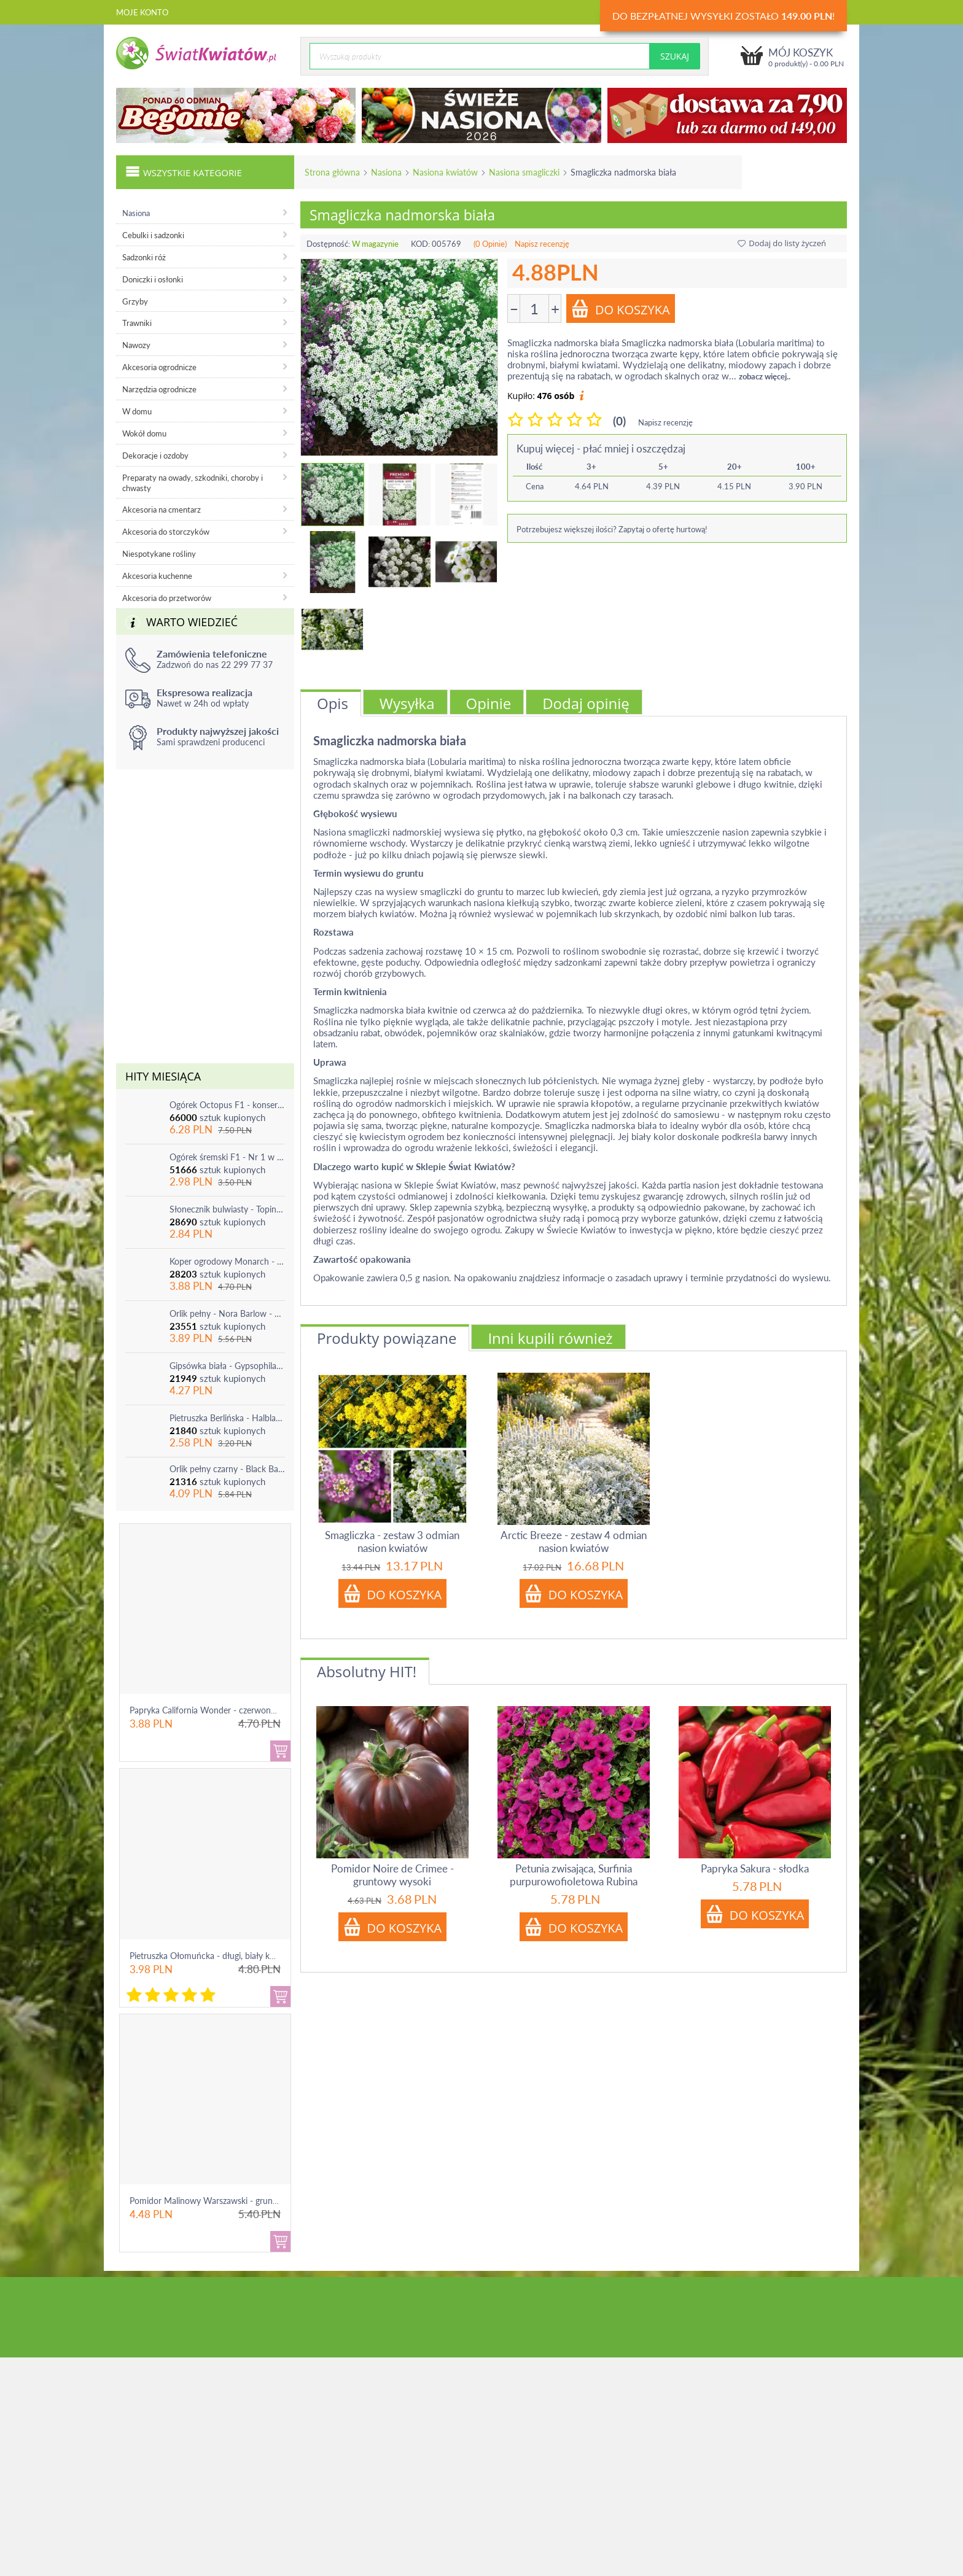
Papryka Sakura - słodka (755, 1868)
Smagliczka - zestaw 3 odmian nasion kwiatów (392, 1541)
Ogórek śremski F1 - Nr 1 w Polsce (227, 1157)
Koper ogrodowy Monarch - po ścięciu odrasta (227, 1261)
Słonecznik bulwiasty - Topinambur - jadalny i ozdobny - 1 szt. (227, 1209)
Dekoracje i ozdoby (155, 455)
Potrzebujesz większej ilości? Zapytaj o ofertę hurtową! (612, 529)
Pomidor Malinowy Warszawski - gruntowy (211, 2200)
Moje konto (142, 12)
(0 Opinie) (490, 244)
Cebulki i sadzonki (153, 235)
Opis (332, 703)
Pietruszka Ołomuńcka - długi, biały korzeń (210, 1955)
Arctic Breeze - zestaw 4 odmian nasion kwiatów (574, 1541)
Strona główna (332, 172)
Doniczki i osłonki (152, 279)
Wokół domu (144, 433)
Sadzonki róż (144, 257)
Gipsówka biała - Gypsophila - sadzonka (227, 1365)
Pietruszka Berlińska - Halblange (227, 1418)
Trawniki (137, 323)
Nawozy (136, 345)
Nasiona (386, 172)
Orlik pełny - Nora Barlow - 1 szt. (227, 1313)
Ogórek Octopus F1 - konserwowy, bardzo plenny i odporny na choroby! (227, 1105)
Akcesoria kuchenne (157, 576)
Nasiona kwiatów (445, 172)
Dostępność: (328, 244)
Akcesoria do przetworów (166, 598)
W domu (137, 411)
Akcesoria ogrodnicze (159, 367)
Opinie (489, 703)
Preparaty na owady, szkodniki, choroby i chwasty (192, 483)
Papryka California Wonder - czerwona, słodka (217, 1710)
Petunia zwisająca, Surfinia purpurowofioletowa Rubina (573, 1875)
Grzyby (135, 301)
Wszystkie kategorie (183, 171)
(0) (619, 421)
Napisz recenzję (542, 244)
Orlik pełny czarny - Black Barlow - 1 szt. (227, 1469)
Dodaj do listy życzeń (782, 243)
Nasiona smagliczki (524, 172)
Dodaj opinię (586, 703)
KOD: (420, 244)
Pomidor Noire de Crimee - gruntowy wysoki (392, 1875)
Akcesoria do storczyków (165, 532)
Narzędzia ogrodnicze (159, 389)
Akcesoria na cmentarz (161, 509)
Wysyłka (407, 703)
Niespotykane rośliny (159, 554)
